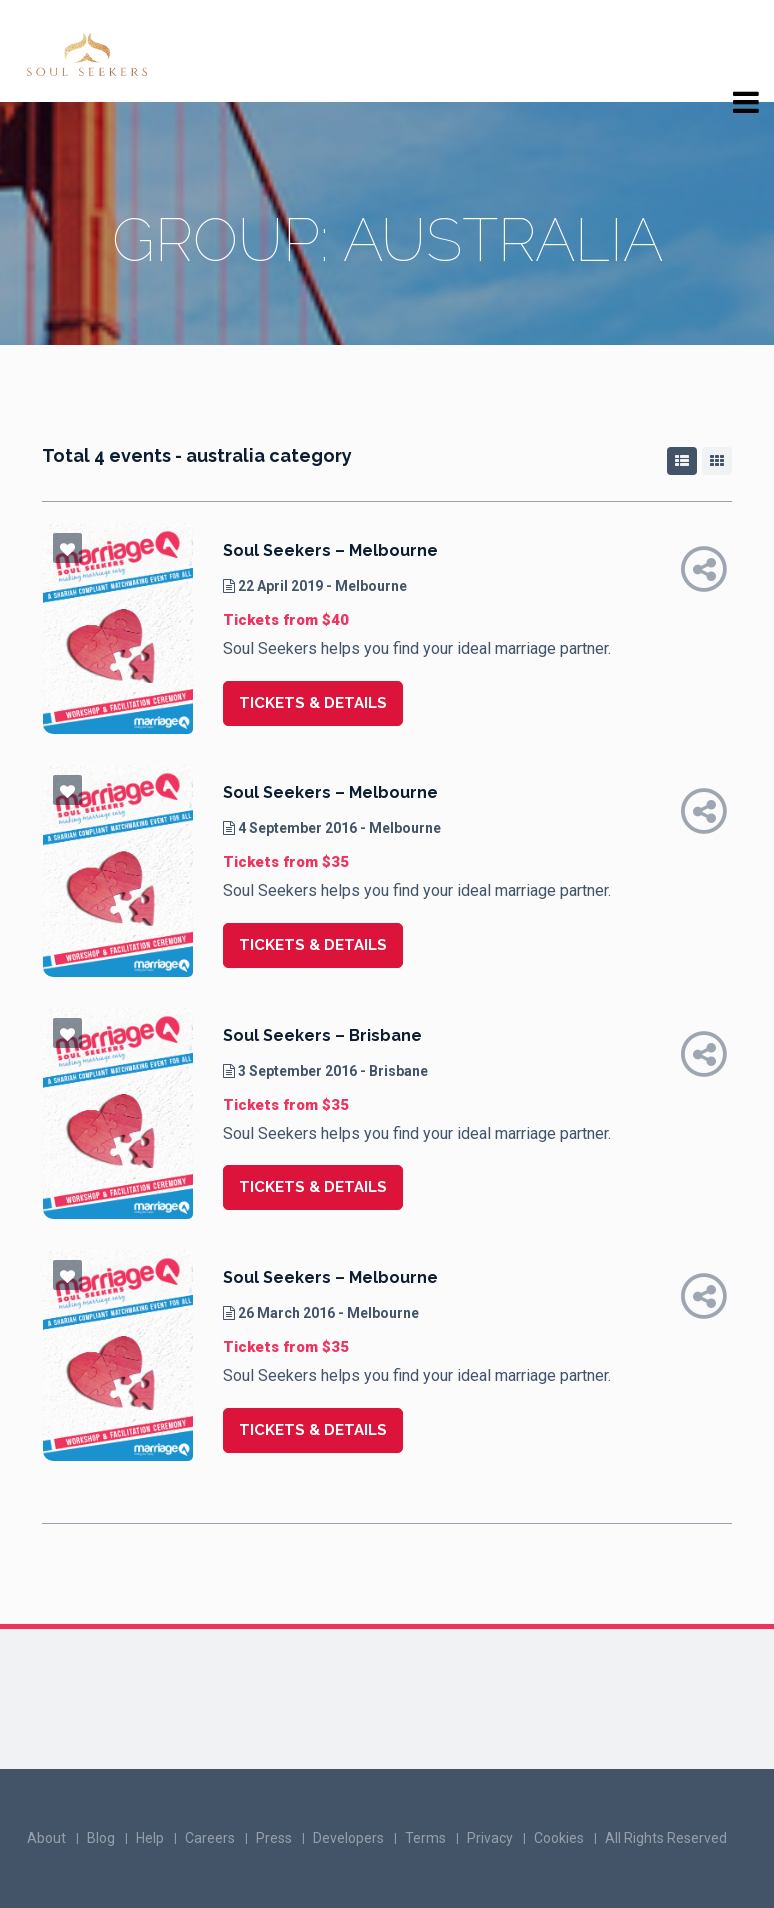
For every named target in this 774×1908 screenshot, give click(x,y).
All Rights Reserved (666, 1838)
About (46, 1838)
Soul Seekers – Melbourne (330, 550)
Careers (210, 1838)
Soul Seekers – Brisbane (322, 1035)
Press (274, 1838)
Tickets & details (313, 703)
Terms (425, 1838)
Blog (101, 1838)
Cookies (559, 1838)
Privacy (490, 1838)
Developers (348, 1838)
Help (150, 1838)
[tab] (682, 461)
